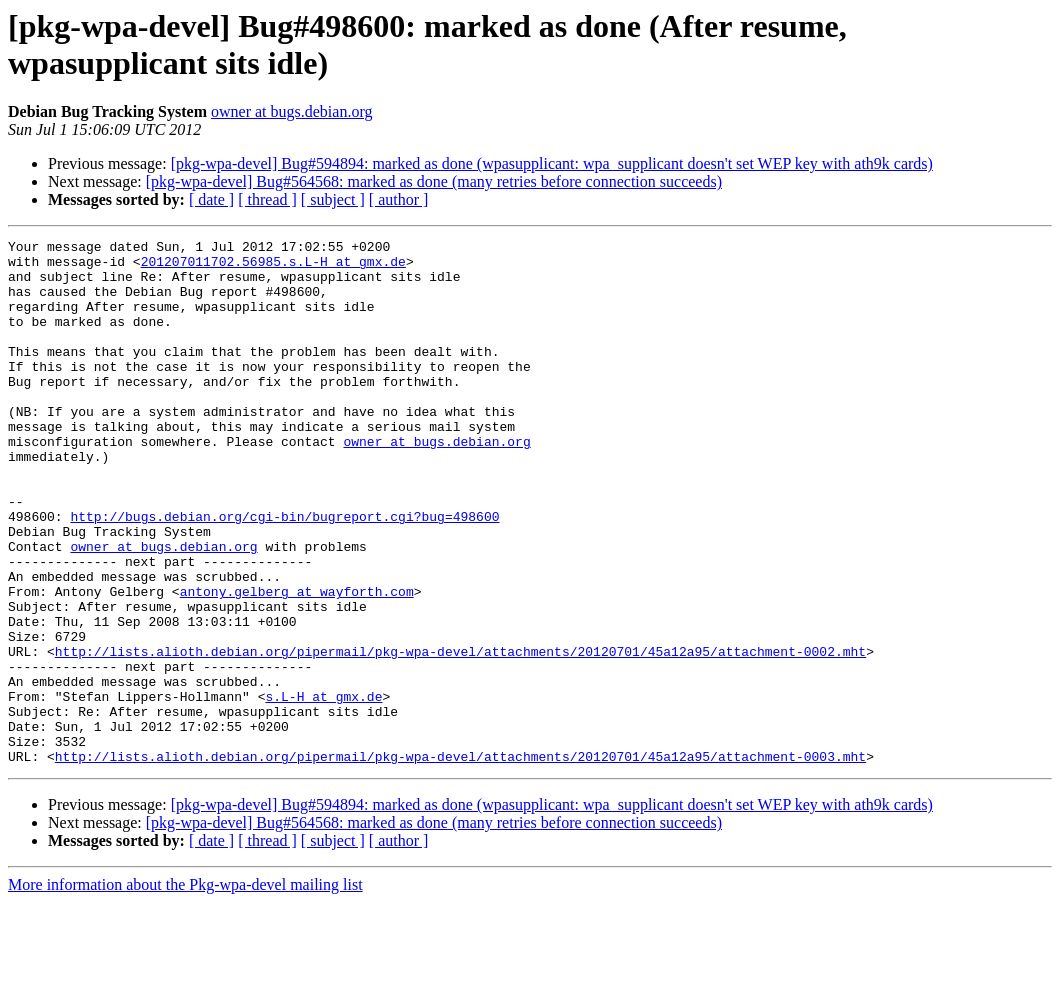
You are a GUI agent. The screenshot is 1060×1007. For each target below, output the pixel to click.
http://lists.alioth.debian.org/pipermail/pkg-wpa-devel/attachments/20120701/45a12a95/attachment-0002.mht (460, 735)
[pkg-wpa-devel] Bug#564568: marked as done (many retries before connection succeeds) (434, 181)
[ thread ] (267, 199)
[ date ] (211, 199)
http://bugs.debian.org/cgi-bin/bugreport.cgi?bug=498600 (284, 573)
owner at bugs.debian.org (291, 111)
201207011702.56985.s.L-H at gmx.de (273, 267)
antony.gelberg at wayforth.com (297, 663)
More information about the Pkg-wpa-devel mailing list (185, 989)
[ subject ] (333, 199)
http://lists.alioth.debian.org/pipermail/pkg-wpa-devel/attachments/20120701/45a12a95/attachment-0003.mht (460, 861)
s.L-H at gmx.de (323, 789)
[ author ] (399, 199)
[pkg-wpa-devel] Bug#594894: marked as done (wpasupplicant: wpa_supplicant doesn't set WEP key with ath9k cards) (552, 163)
